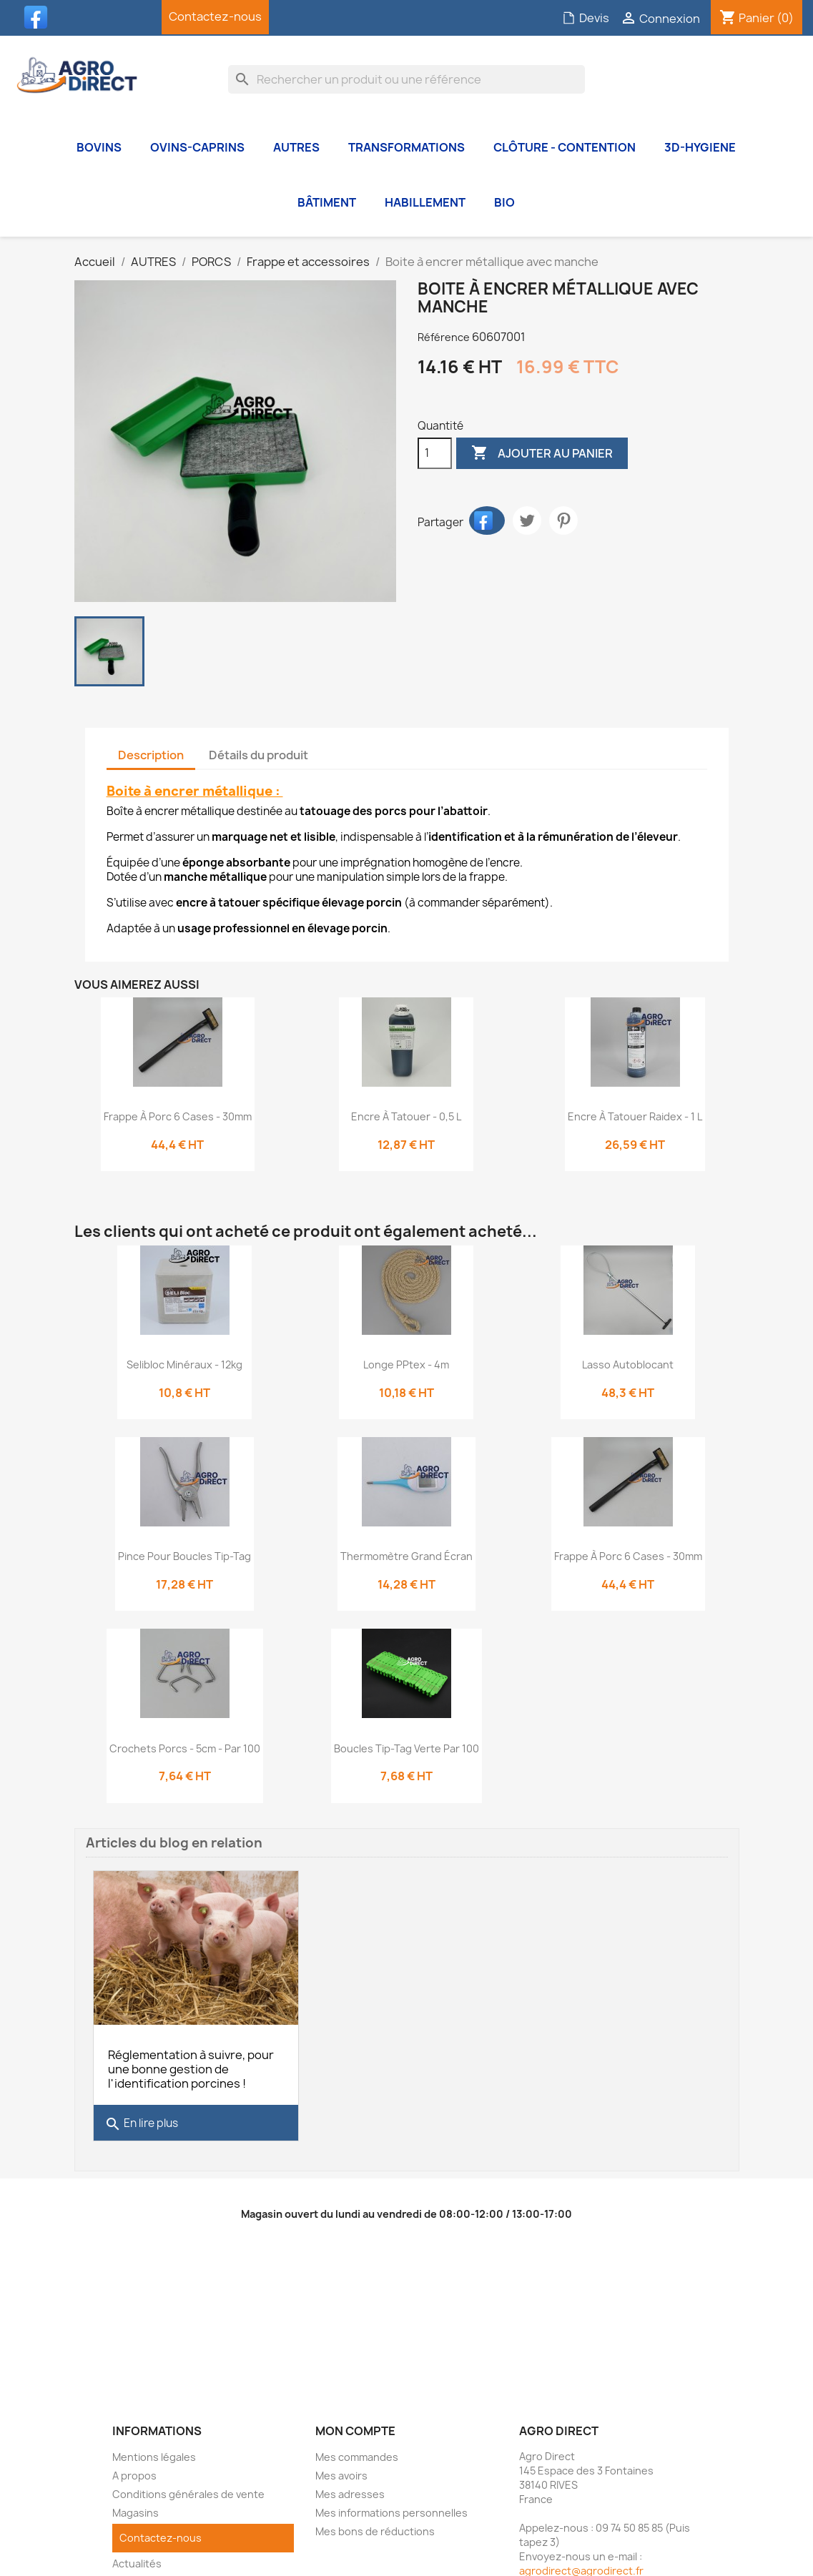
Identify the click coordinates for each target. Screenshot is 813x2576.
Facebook (39, 17)
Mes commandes (356, 2450)
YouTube (75, 17)
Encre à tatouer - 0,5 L (406, 1116)
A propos (134, 2469)
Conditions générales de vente (188, 2487)
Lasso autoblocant (628, 1364)
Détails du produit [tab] (258, 755)
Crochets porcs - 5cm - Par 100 (184, 1748)
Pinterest (563, 520)
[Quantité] (435, 453)
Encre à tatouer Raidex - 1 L (635, 1116)
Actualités (137, 2557)
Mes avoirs (341, 2469)
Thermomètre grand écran (406, 1556)
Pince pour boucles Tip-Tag (184, 1556)
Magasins (135, 2506)
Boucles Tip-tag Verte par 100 (406, 1748)
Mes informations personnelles (391, 2506)
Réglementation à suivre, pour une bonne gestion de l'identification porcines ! (191, 2062)
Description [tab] (151, 755)
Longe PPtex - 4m (406, 1364)
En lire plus (141, 2117)
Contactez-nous (215, 16)
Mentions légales (154, 2450)
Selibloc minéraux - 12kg (184, 1364)
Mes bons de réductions (375, 2525)
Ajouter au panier (542, 453)
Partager (487, 520)
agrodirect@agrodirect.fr (581, 2564)
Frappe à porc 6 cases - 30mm (178, 1116)
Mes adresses (350, 2487)
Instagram (111, 17)
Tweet (527, 520)
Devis (585, 17)
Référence (444, 337)
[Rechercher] (406, 79)
